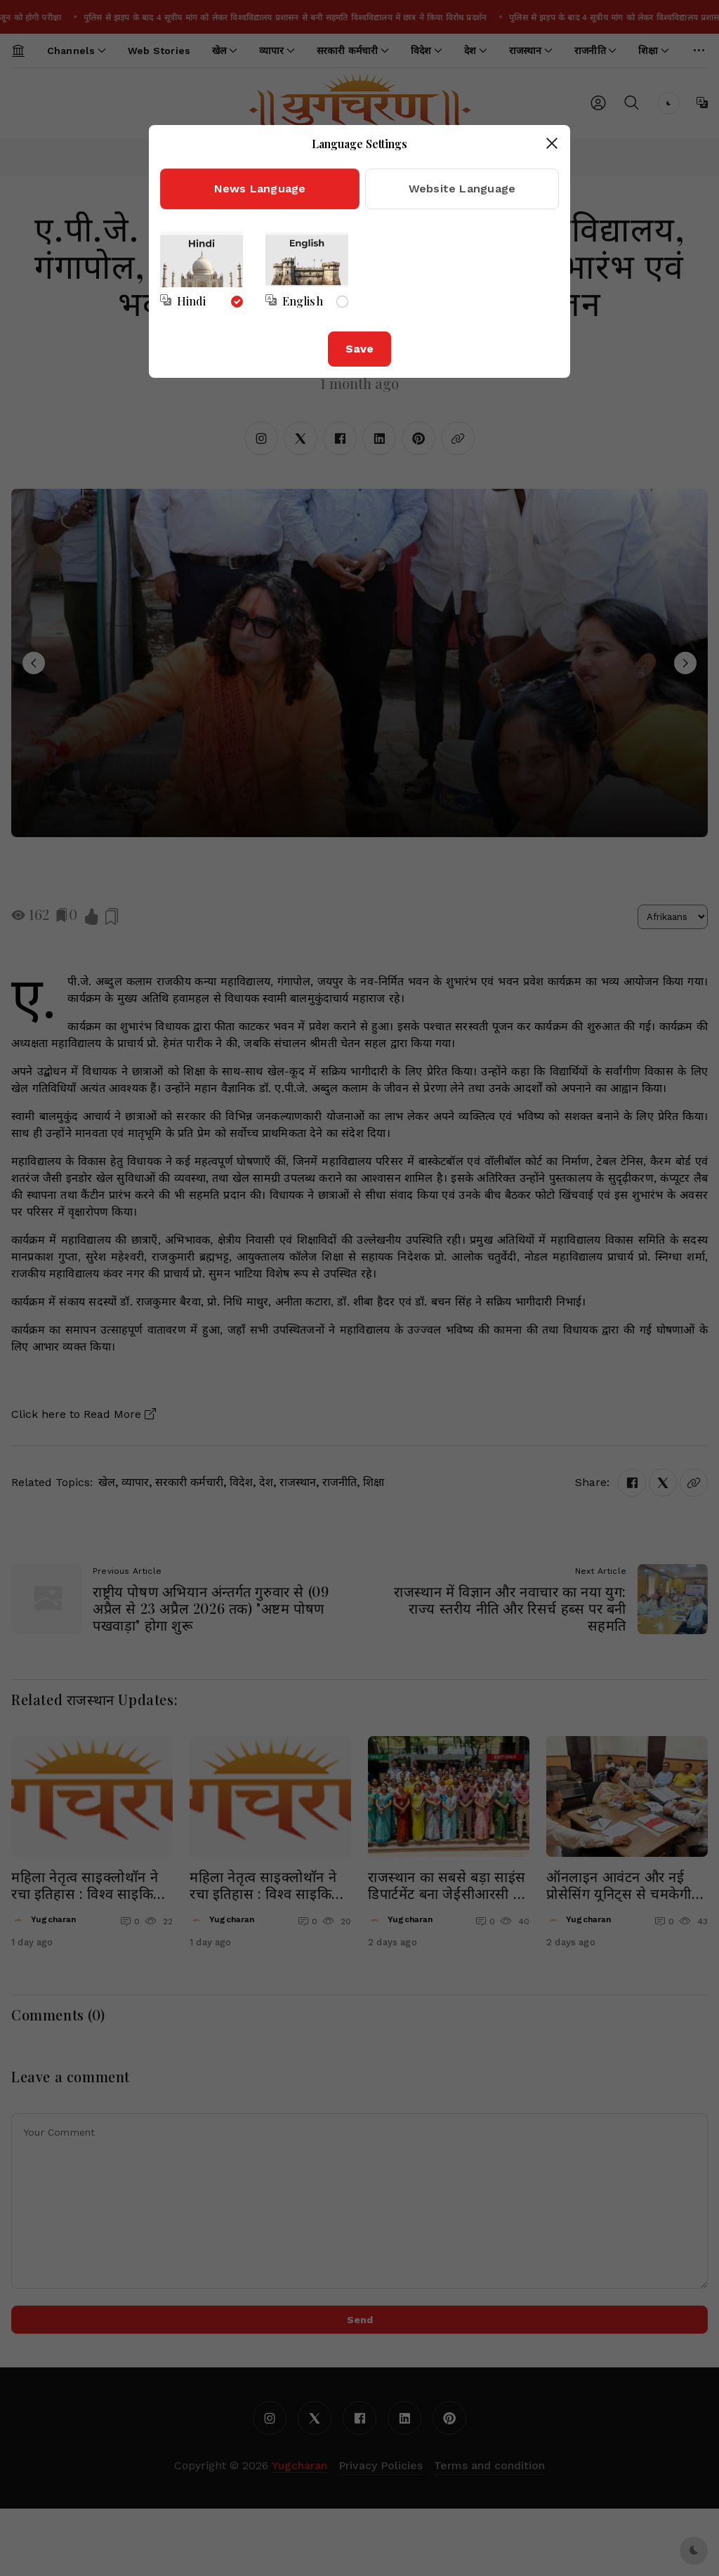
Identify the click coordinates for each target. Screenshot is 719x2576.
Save (359, 348)
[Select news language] (183, 300)
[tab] (260, 189)
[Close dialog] (552, 143)
